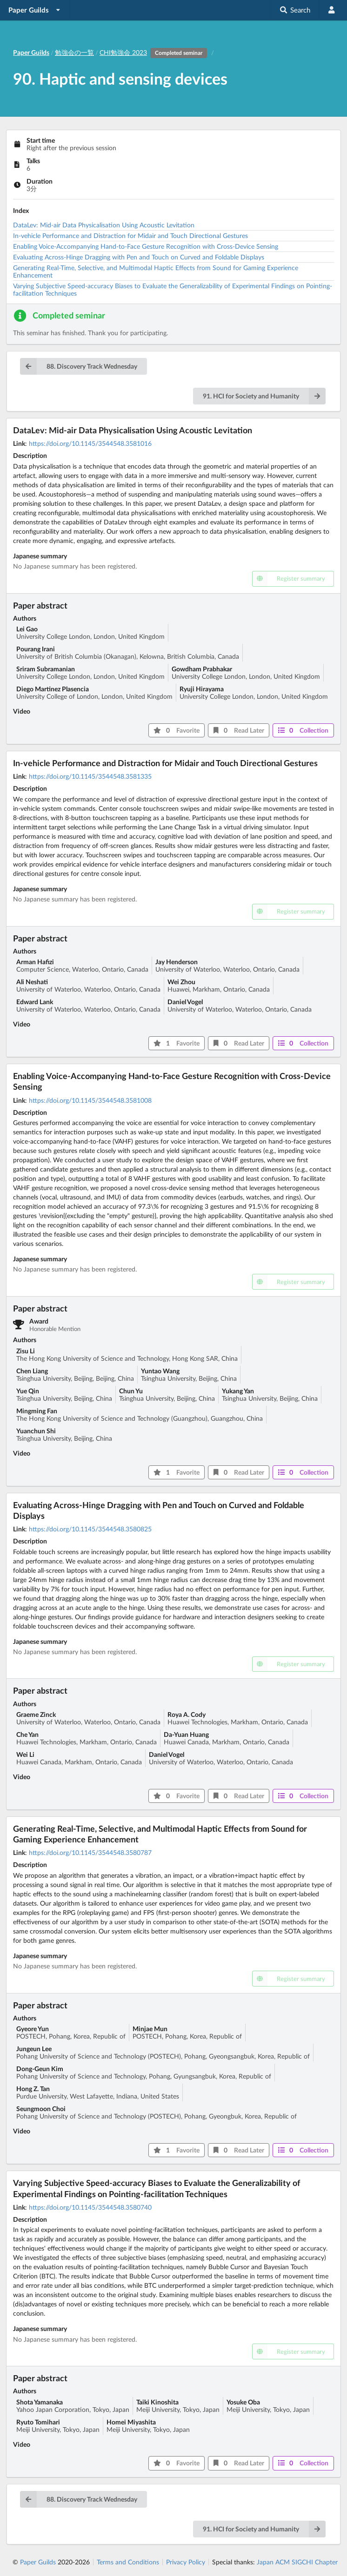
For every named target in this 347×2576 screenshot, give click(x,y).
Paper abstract (40, 605)
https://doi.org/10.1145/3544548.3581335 (90, 776)
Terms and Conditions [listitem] (128, 2562)
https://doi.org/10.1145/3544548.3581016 (90, 443)
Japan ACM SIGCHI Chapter (297, 2562)
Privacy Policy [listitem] (185, 2562)
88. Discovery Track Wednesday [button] (78, 366)
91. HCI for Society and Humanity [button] (264, 396)
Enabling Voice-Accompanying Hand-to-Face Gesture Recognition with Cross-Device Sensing (145, 246)
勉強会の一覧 (74, 52)
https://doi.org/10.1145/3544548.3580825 (90, 1529)
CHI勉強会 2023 (155, 52)
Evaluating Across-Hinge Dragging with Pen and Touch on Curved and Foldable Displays (138, 257)
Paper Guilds (38, 2562)
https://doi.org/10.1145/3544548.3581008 (90, 1100)
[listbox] (35, 10)
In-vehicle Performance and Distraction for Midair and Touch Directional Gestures (130, 235)
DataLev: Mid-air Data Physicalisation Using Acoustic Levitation (103, 225)
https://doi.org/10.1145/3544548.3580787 (90, 1852)
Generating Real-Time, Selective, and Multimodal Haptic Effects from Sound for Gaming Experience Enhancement (155, 271)
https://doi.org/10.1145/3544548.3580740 (90, 2207)
